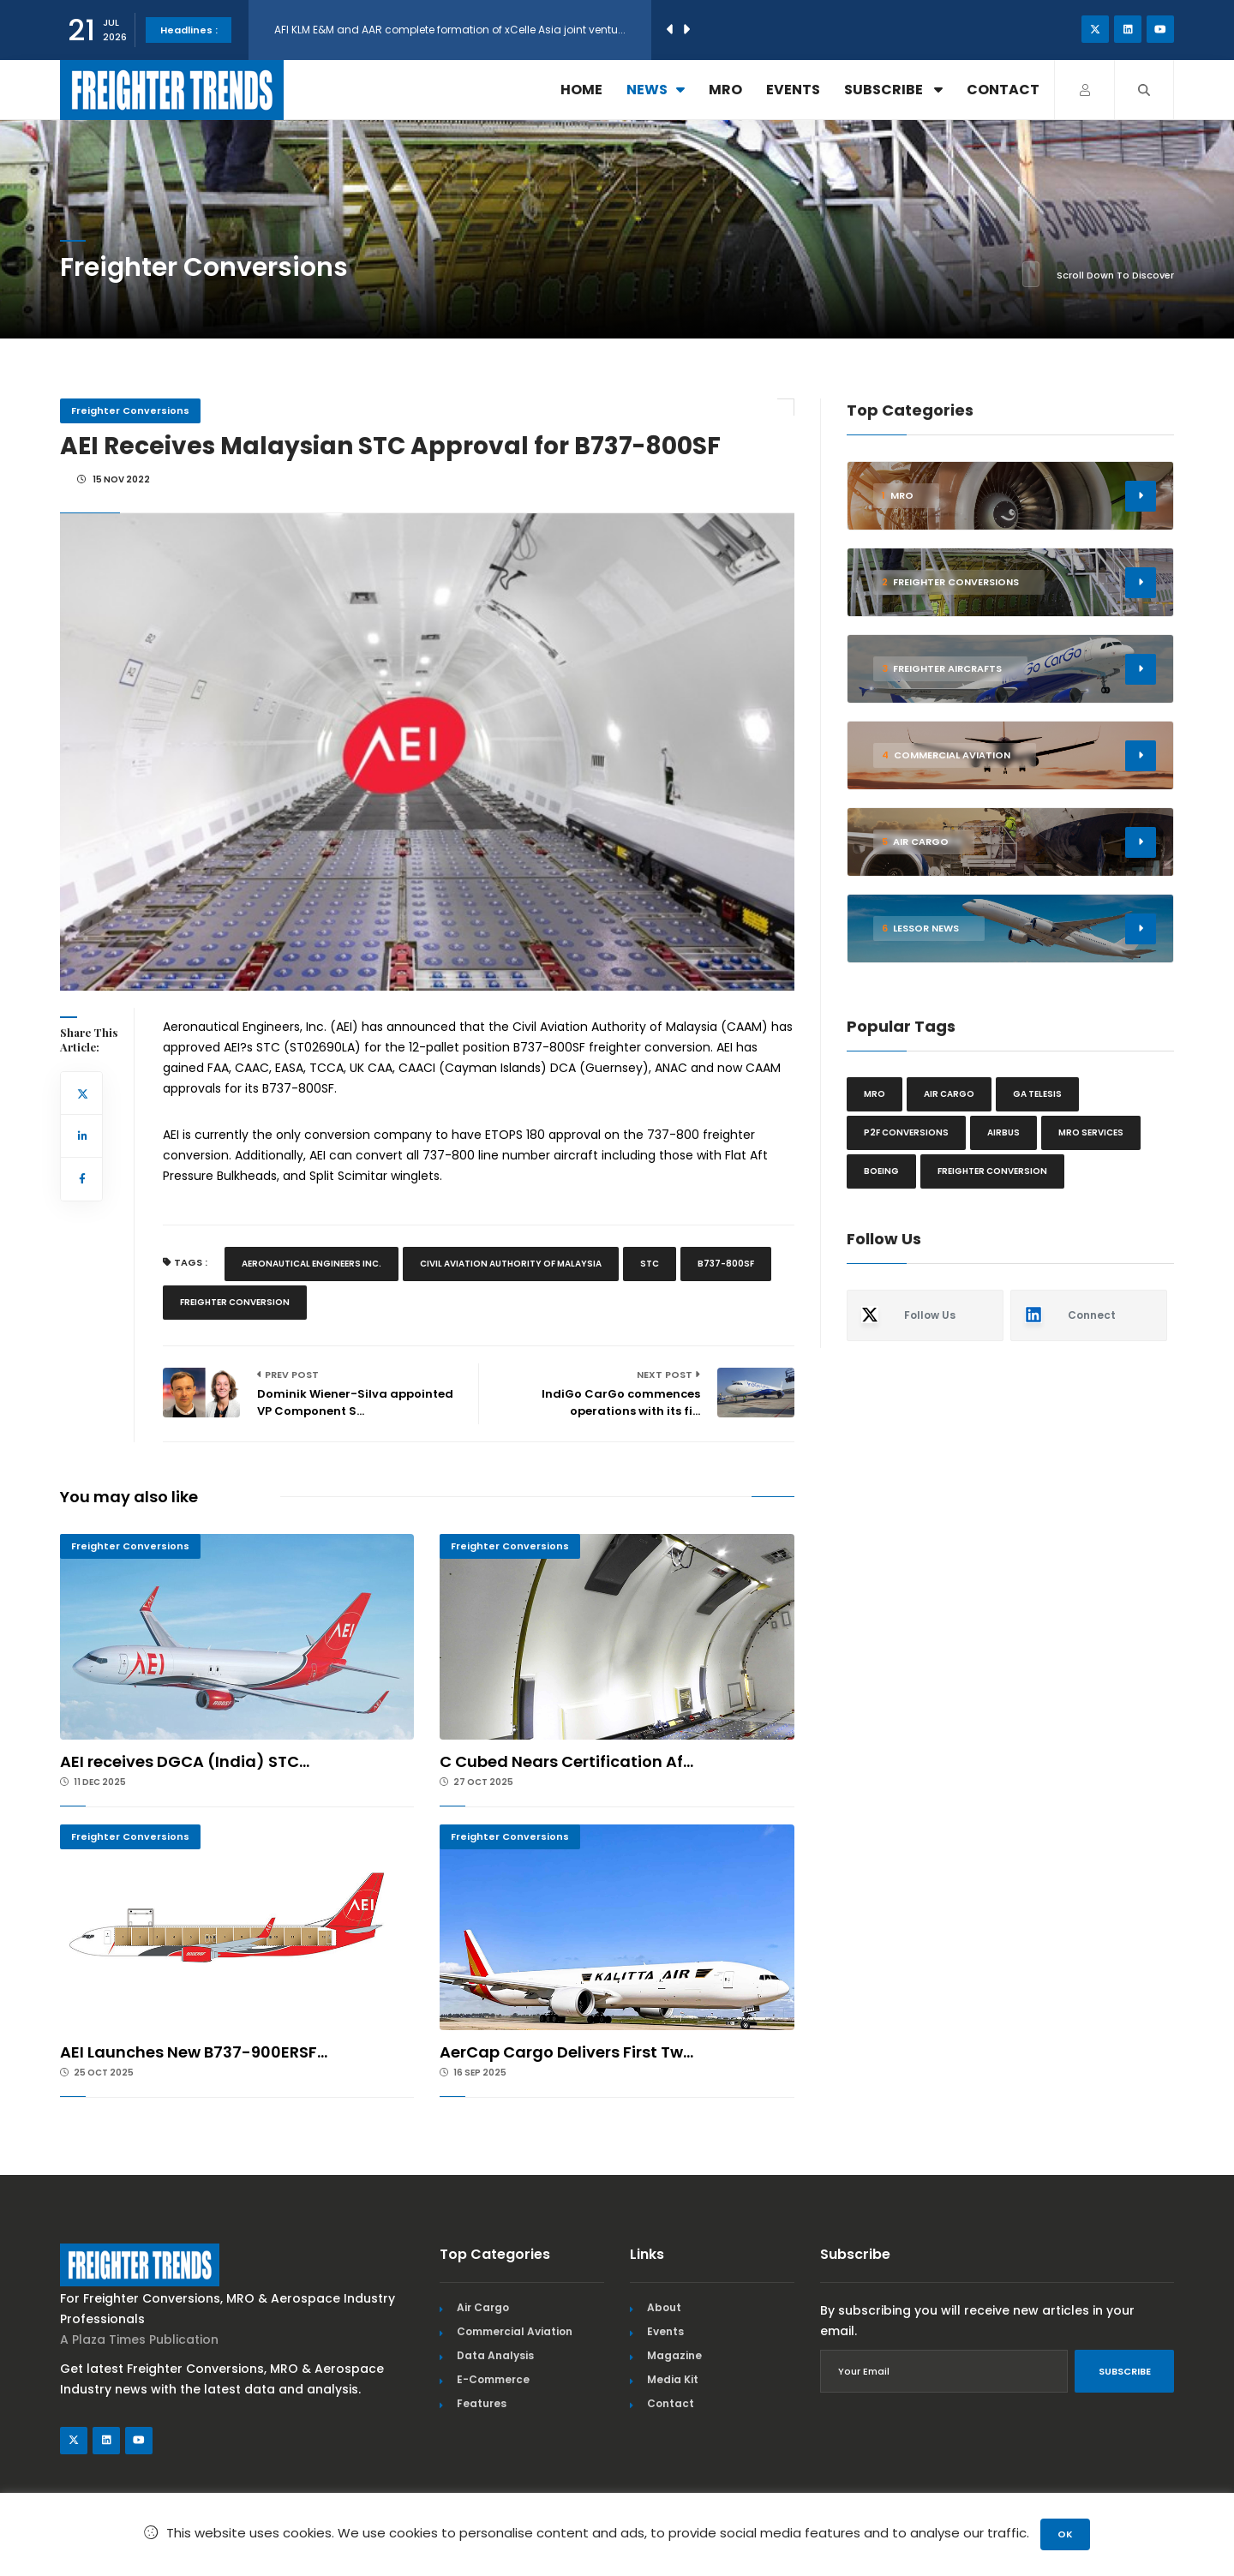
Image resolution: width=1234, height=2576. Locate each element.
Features (481, 2403)
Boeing (881, 1171)
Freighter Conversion (235, 1302)
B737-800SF (726, 1263)
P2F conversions (906, 1132)
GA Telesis (1037, 1093)
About (664, 2307)
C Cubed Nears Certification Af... (566, 1761)
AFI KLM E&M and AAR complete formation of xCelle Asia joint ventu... (450, 29)
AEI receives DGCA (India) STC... (184, 1761)
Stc (649, 1263)
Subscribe (893, 89)
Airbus (1003, 1132)
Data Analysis (495, 2355)
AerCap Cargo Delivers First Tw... (566, 2052)
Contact (1003, 89)
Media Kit (672, 2379)
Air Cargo (483, 2307)
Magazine (674, 2355)
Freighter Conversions (130, 410)
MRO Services (1090, 1132)
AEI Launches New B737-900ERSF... (193, 2052)
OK (1065, 2534)
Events (793, 89)
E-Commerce (493, 2379)
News (655, 89)
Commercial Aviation (514, 2331)
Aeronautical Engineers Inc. (311, 1263)
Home (581, 89)
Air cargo (949, 1093)
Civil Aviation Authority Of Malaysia (511, 1263)
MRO (725, 89)
